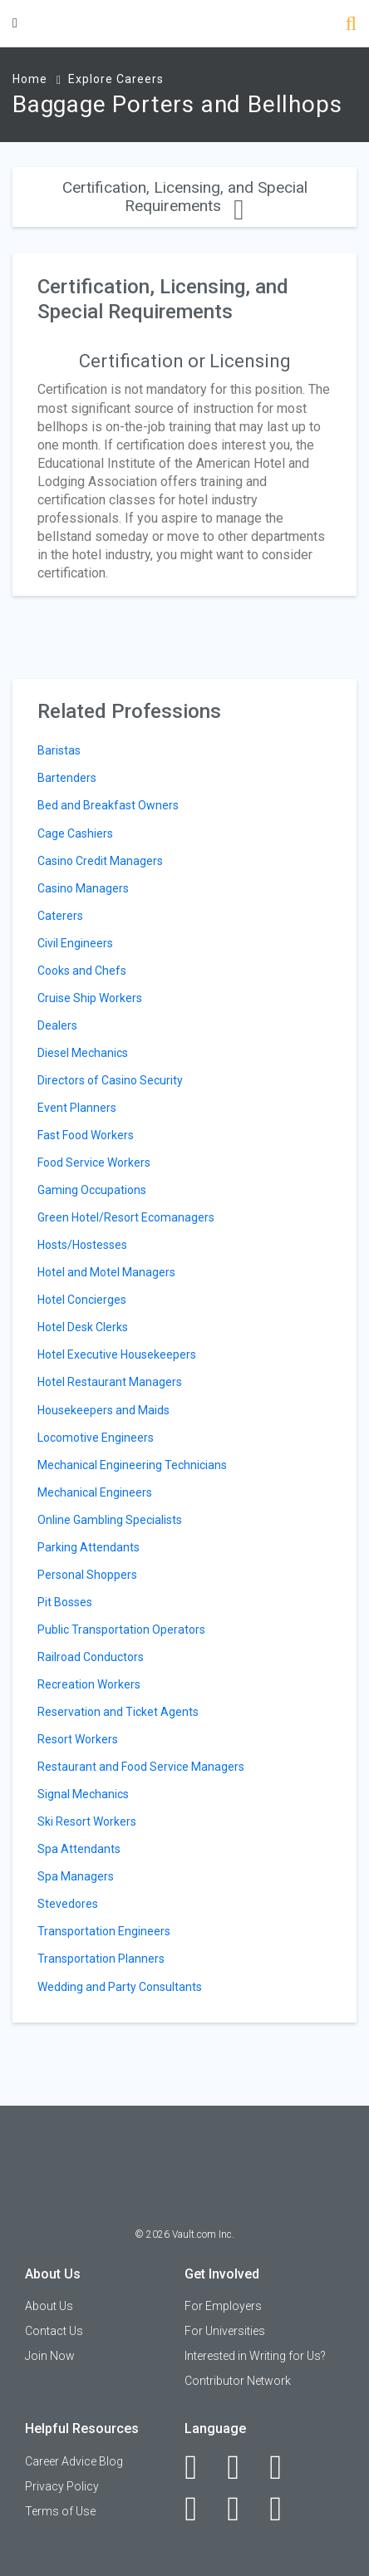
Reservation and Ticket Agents (118, 1711)
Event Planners (76, 1107)
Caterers (60, 915)
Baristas (59, 750)
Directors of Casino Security (110, 1080)
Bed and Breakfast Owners (108, 805)
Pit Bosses (64, 1602)
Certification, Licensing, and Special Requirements (185, 196)
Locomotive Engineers (95, 1437)
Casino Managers (83, 888)
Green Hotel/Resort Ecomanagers (125, 1217)
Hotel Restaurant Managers (109, 1382)
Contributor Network (237, 2380)
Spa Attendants (79, 1849)
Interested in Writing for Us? (255, 2355)
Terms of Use (60, 2511)
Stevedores (67, 1903)
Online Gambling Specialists (109, 1519)
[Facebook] (199, 2467)
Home (29, 79)
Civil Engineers (75, 943)
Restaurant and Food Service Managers (140, 1766)
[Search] (351, 25)
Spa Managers (75, 1876)
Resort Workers (77, 1739)
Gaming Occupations (91, 1190)
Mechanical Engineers (94, 1492)
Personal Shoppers (87, 1574)
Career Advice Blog (74, 2461)
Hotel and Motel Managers (106, 1272)
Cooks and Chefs (81, 970)
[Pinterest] (242, 2508)
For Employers (223, 2306)
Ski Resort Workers (86, 1821)
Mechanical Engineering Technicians (132, 1465)
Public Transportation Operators (121, 1629)
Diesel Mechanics (82, 1052)
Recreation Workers (88, 1684)
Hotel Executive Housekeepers (116, 1354)
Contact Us (54, 2331)
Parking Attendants (88, 1547)
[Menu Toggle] (14, 23)
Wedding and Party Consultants (119, 1986)
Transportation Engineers (103, 1931)
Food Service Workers (93, 1162)
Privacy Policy (62, 2486)
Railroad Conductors (90, 1657)
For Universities (224, 2331)
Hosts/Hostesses (82, 1244)
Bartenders (66, 777)
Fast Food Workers (85, 1135)
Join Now (50, 2355)
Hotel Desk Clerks (82, 1327)
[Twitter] (284, 2467)
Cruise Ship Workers (89, 998)
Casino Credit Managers (100, 861)
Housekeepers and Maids (103, 1410)
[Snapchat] (284, 2508)
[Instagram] (199, 2508)
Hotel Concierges (81, 1299)
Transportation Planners (101, 1958)
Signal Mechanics (83, 1794)
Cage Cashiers (75, 833)
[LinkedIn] (242, 2467)
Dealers (57, 1025)
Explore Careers (116, 79)
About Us (49, 2306)
